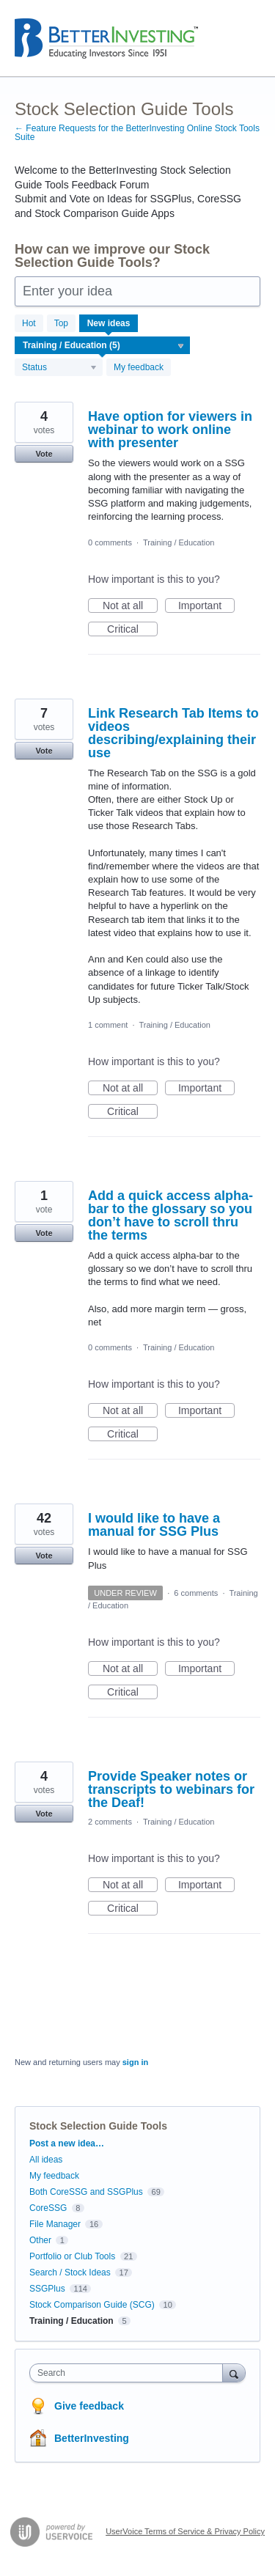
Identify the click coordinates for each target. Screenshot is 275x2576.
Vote (43, 453)
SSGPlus (47, 2289)
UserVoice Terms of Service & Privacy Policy (185, 2531)
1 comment (108, 1024)
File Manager (55, 2224)
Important (206, 606)
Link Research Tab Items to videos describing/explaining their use (173, 733)
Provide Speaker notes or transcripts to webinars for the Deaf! (171, 1789)
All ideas (45, 2159)
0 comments (110, 542)
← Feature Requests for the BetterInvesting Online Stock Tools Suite (137, 132)
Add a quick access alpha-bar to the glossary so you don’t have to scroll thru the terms (170, 1215)
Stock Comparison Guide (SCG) (92, 2305)
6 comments (196, 1593)
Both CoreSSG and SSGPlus (86, 2192)
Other (40, 2240)
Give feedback (89, 2406)
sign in (135, 2062)
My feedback (139, 367)
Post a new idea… (66, 2143)
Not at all (130, 606)
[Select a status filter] (59, 368)
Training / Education (178, 542)
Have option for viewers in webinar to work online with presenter (170, 429)
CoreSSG (48, 2208)
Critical (132, 629)
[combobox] (129, 2373)
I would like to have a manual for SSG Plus (154, 1525)
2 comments (110, 1821)
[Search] (234, 2372)
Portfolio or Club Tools (72, 2256)
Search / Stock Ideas (70, 2272)
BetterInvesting (91, 2438)
